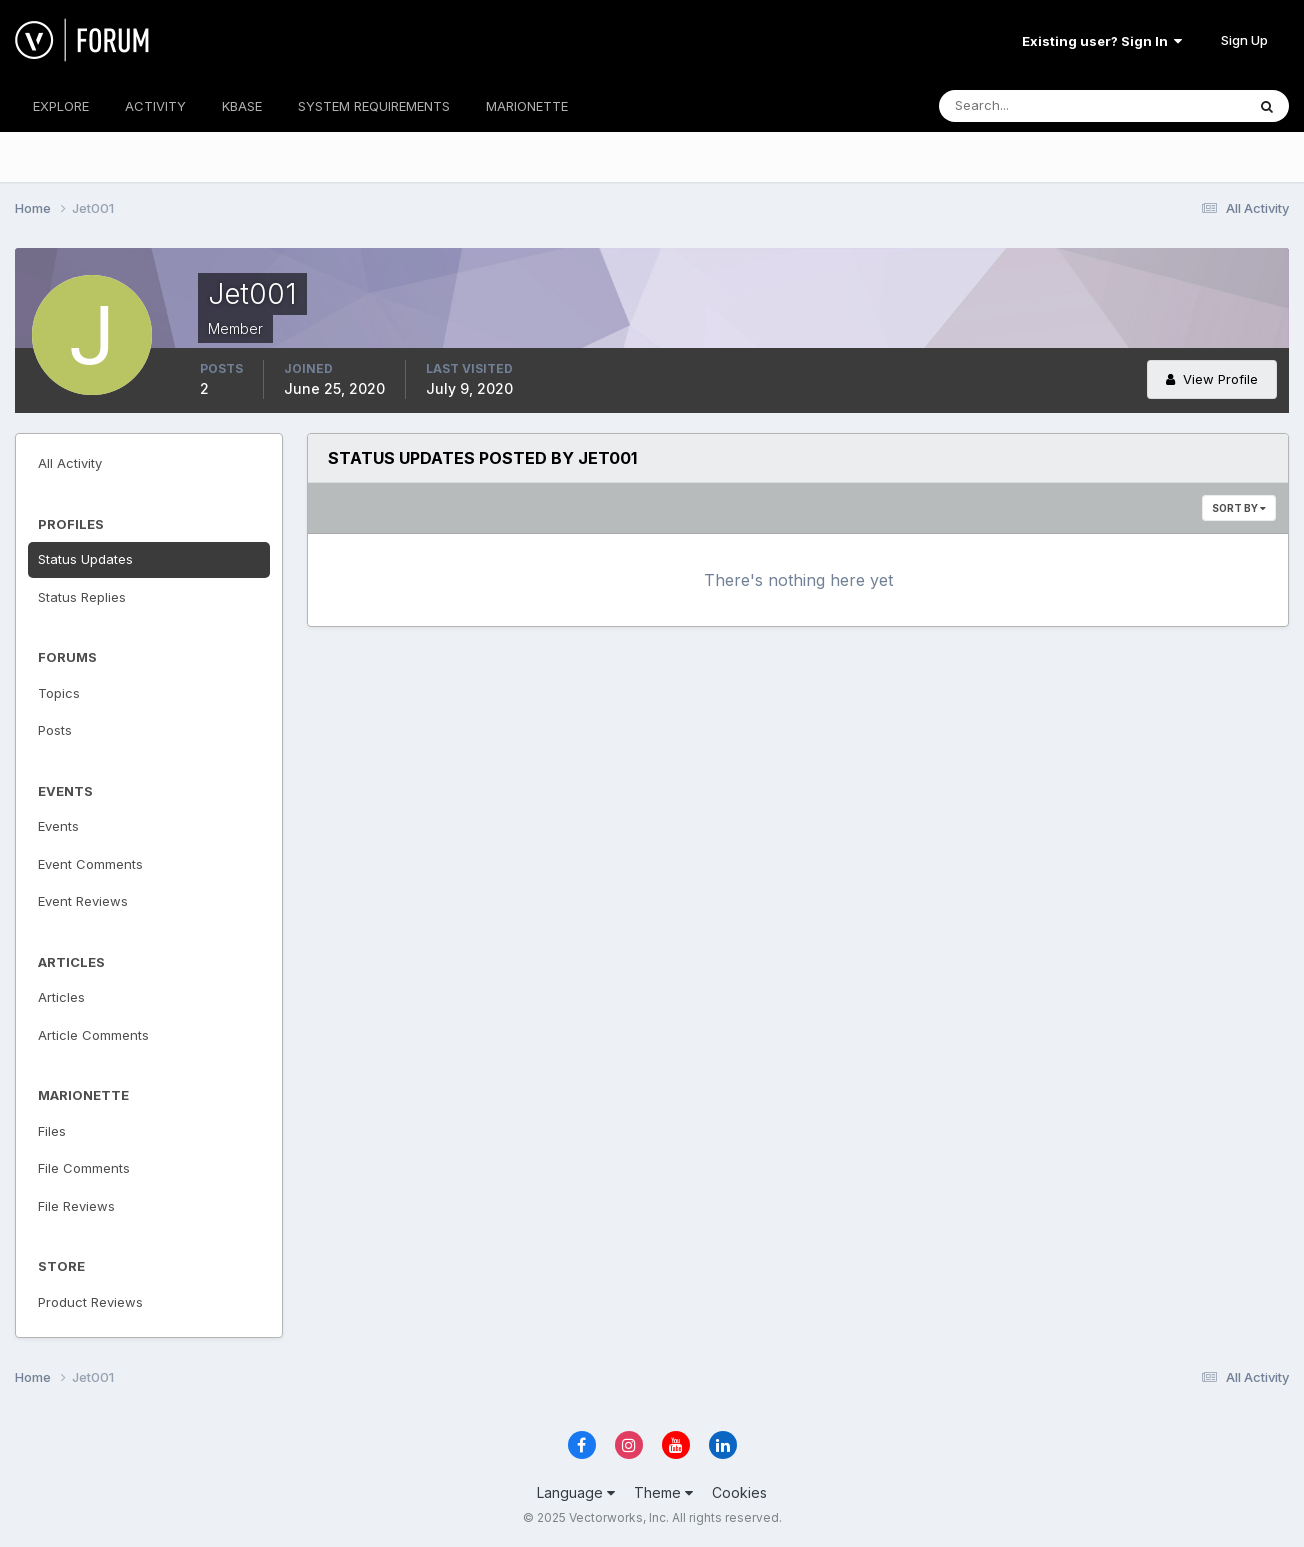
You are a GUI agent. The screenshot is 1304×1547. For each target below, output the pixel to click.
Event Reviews (83, 901)
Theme (663, 1492)
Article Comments (93, 1035)
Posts (55, 730)
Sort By (1239, 508)
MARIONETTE (527, 106)
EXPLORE (61, 106)
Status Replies (82, 597)
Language (576, 1492)
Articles (61, 997)
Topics (59, 693)
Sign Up (1244, 40)
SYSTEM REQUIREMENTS (374, 106)
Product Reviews (90, 1302)
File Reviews (76, 1206)
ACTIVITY (155, 106)
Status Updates (85, 559)
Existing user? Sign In (1102, 41)
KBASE (242, 106)
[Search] (1027, 106)
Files (52, 1131)
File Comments (84, 1168)
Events (58, 826)
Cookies (739, 1492)
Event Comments (90, 864)
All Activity (70, 463)
